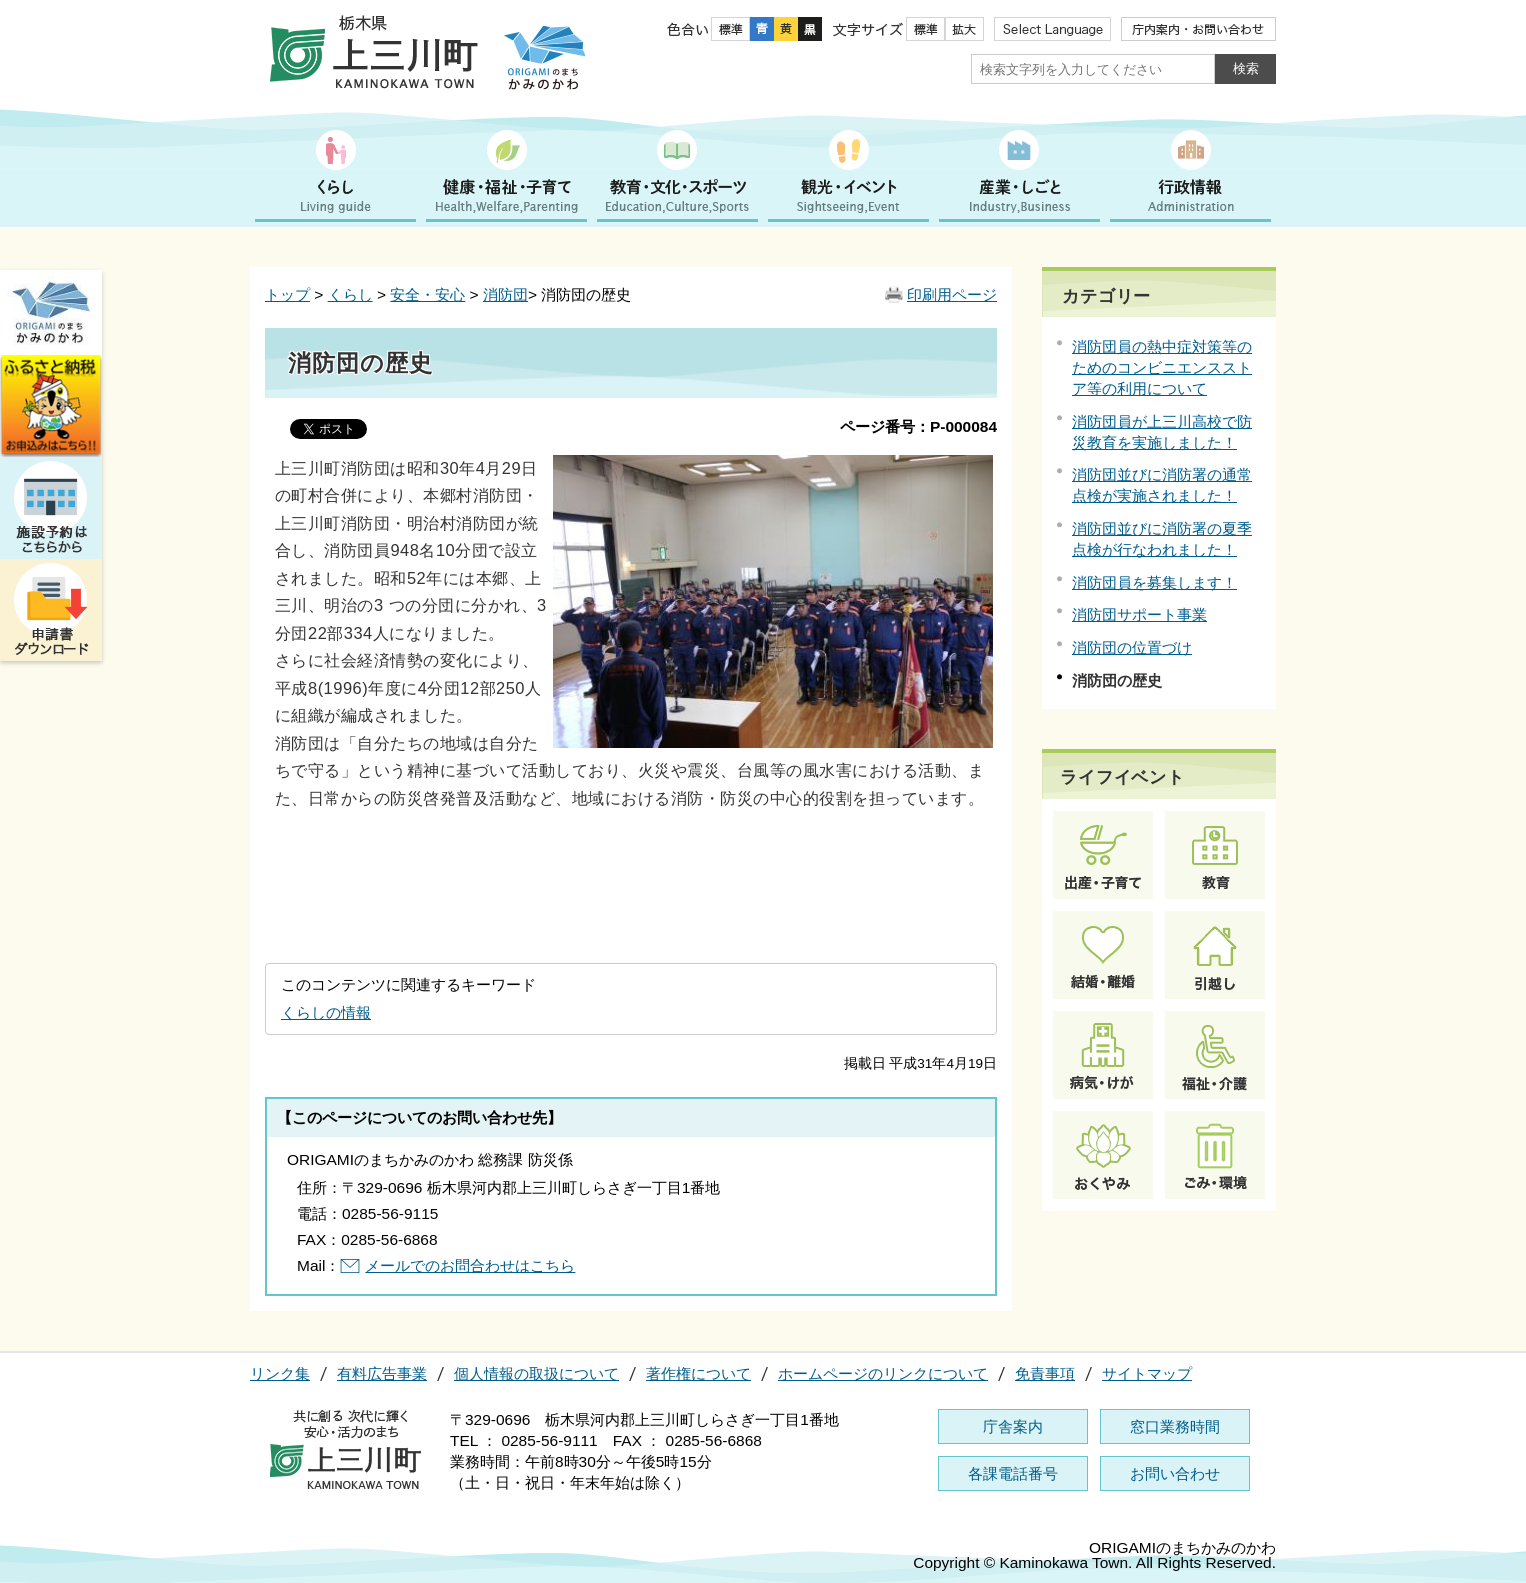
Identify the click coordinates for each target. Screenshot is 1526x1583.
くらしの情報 (326, 1012)
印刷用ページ (952, 294)
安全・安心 (427, 294)
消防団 (505, 294)
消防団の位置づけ (1132, 647)
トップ (287, 294)
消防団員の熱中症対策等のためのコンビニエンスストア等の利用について (1162, 367)
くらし (350, 294)
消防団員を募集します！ (1154, 582)
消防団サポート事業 (1139, 614)
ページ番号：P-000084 (918, 426)
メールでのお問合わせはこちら (470, 1265)
